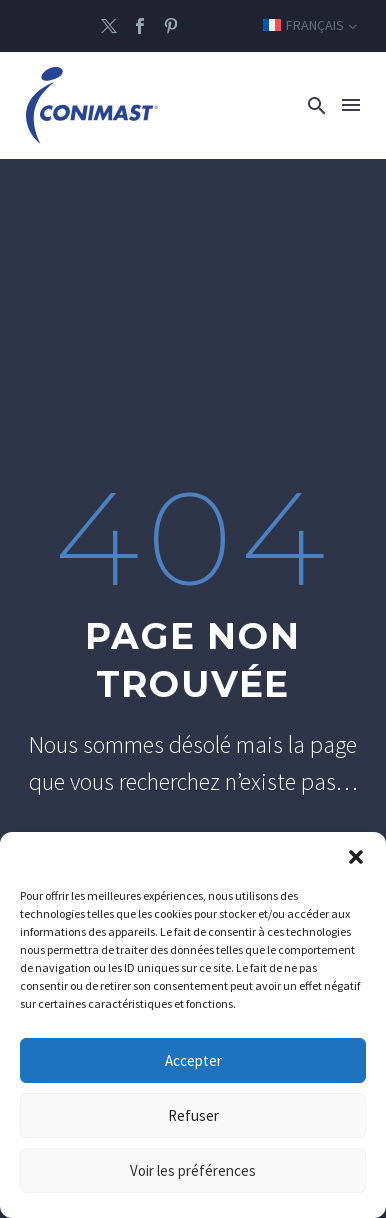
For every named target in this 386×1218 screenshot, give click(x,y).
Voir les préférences (193, 1170)
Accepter (193, 1060)
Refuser (193, 1115)
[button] (356, 857)
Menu (351, 105)
